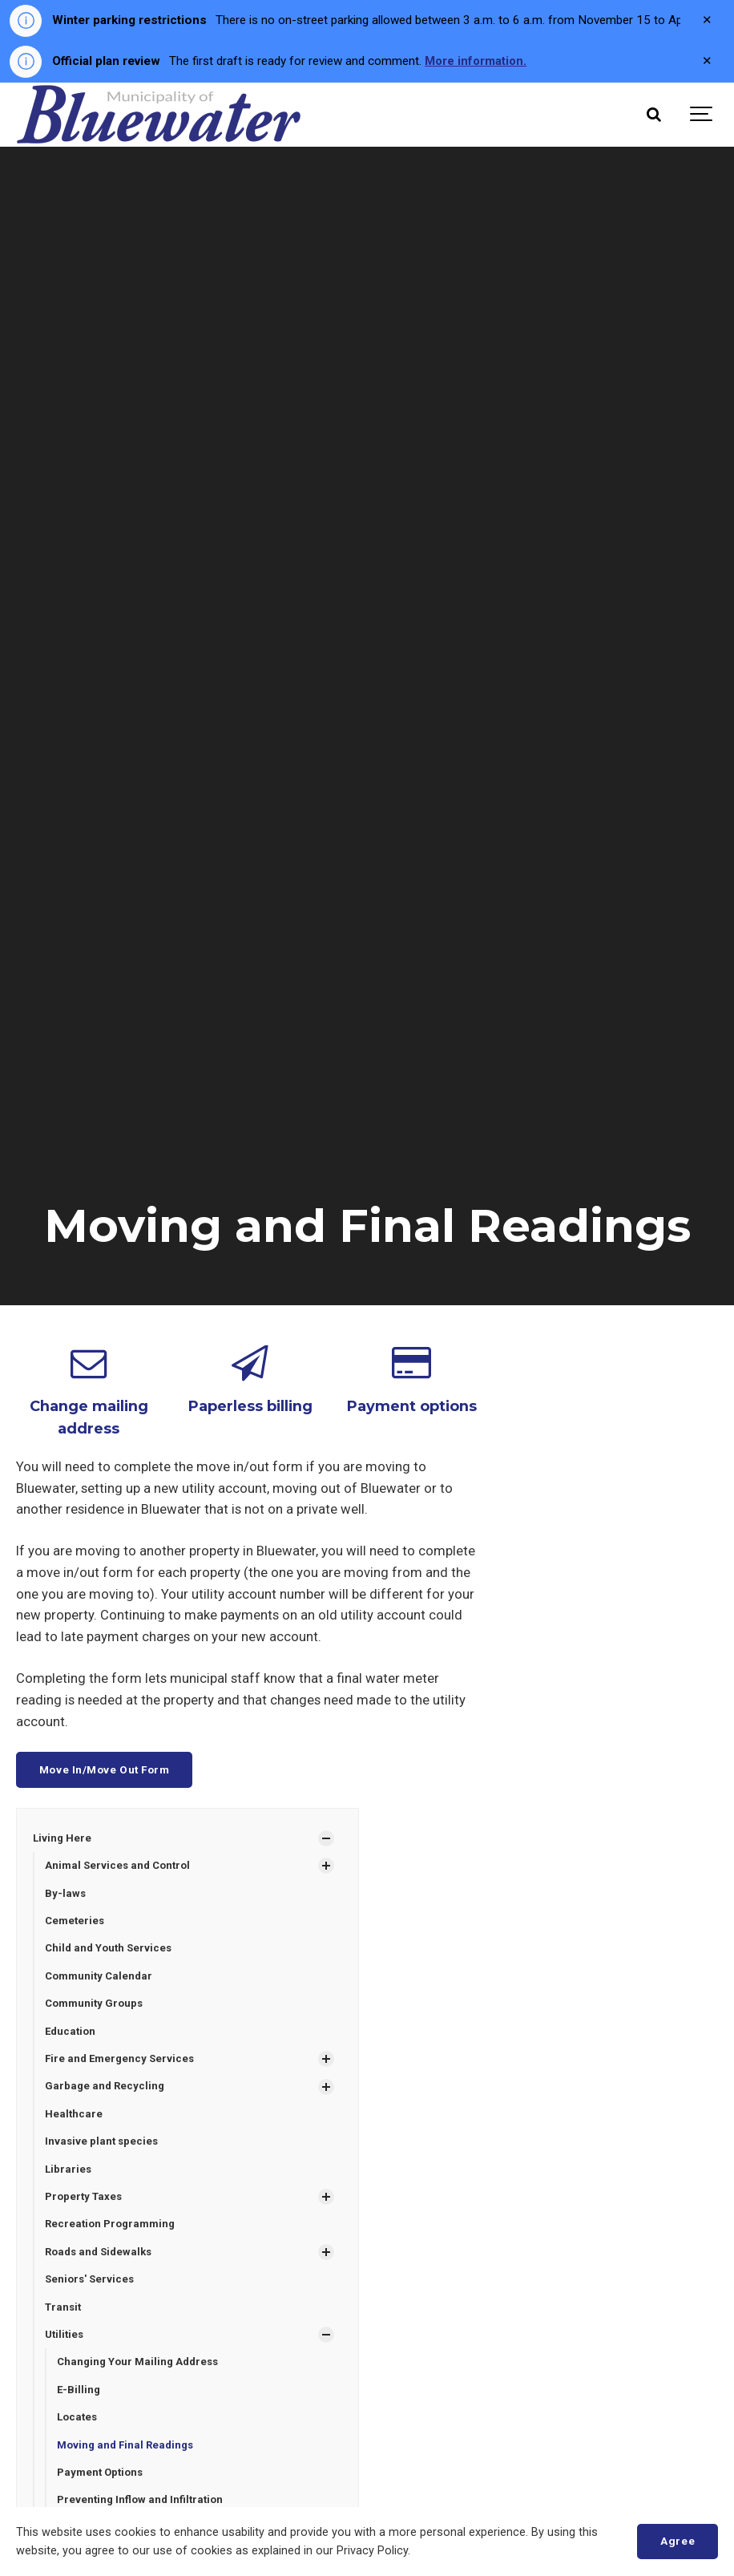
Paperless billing (250, 1405)
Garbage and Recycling (105, 2087)
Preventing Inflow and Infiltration (140, 2503)
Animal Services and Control (118, 1864)
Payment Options (100, 2475)
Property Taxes (84, 2198)
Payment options (412, 1405)
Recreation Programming (110, 2225)
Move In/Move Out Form (105, 1767)
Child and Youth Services (108, 1948)
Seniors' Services (90, 2281)
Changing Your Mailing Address (138, 2364)
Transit (63, 2309)
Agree (677, 2540)
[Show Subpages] (326, 1838)
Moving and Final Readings (126, 2447)
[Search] (654, 115)
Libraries (68, 2170)
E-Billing (79, 2392)
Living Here (62, 1836)
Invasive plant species (102, 2142)
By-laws (66, 1893)
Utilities (64, 2337)
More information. (477, 61)
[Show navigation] (702, 115)
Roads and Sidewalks (99, 2253)
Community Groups (94, 2003)
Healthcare (74, 2115)
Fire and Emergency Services (120, 2058)
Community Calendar (98, 1976)
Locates (77, 2420)
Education (70, 2031)
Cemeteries (75, 1920)
